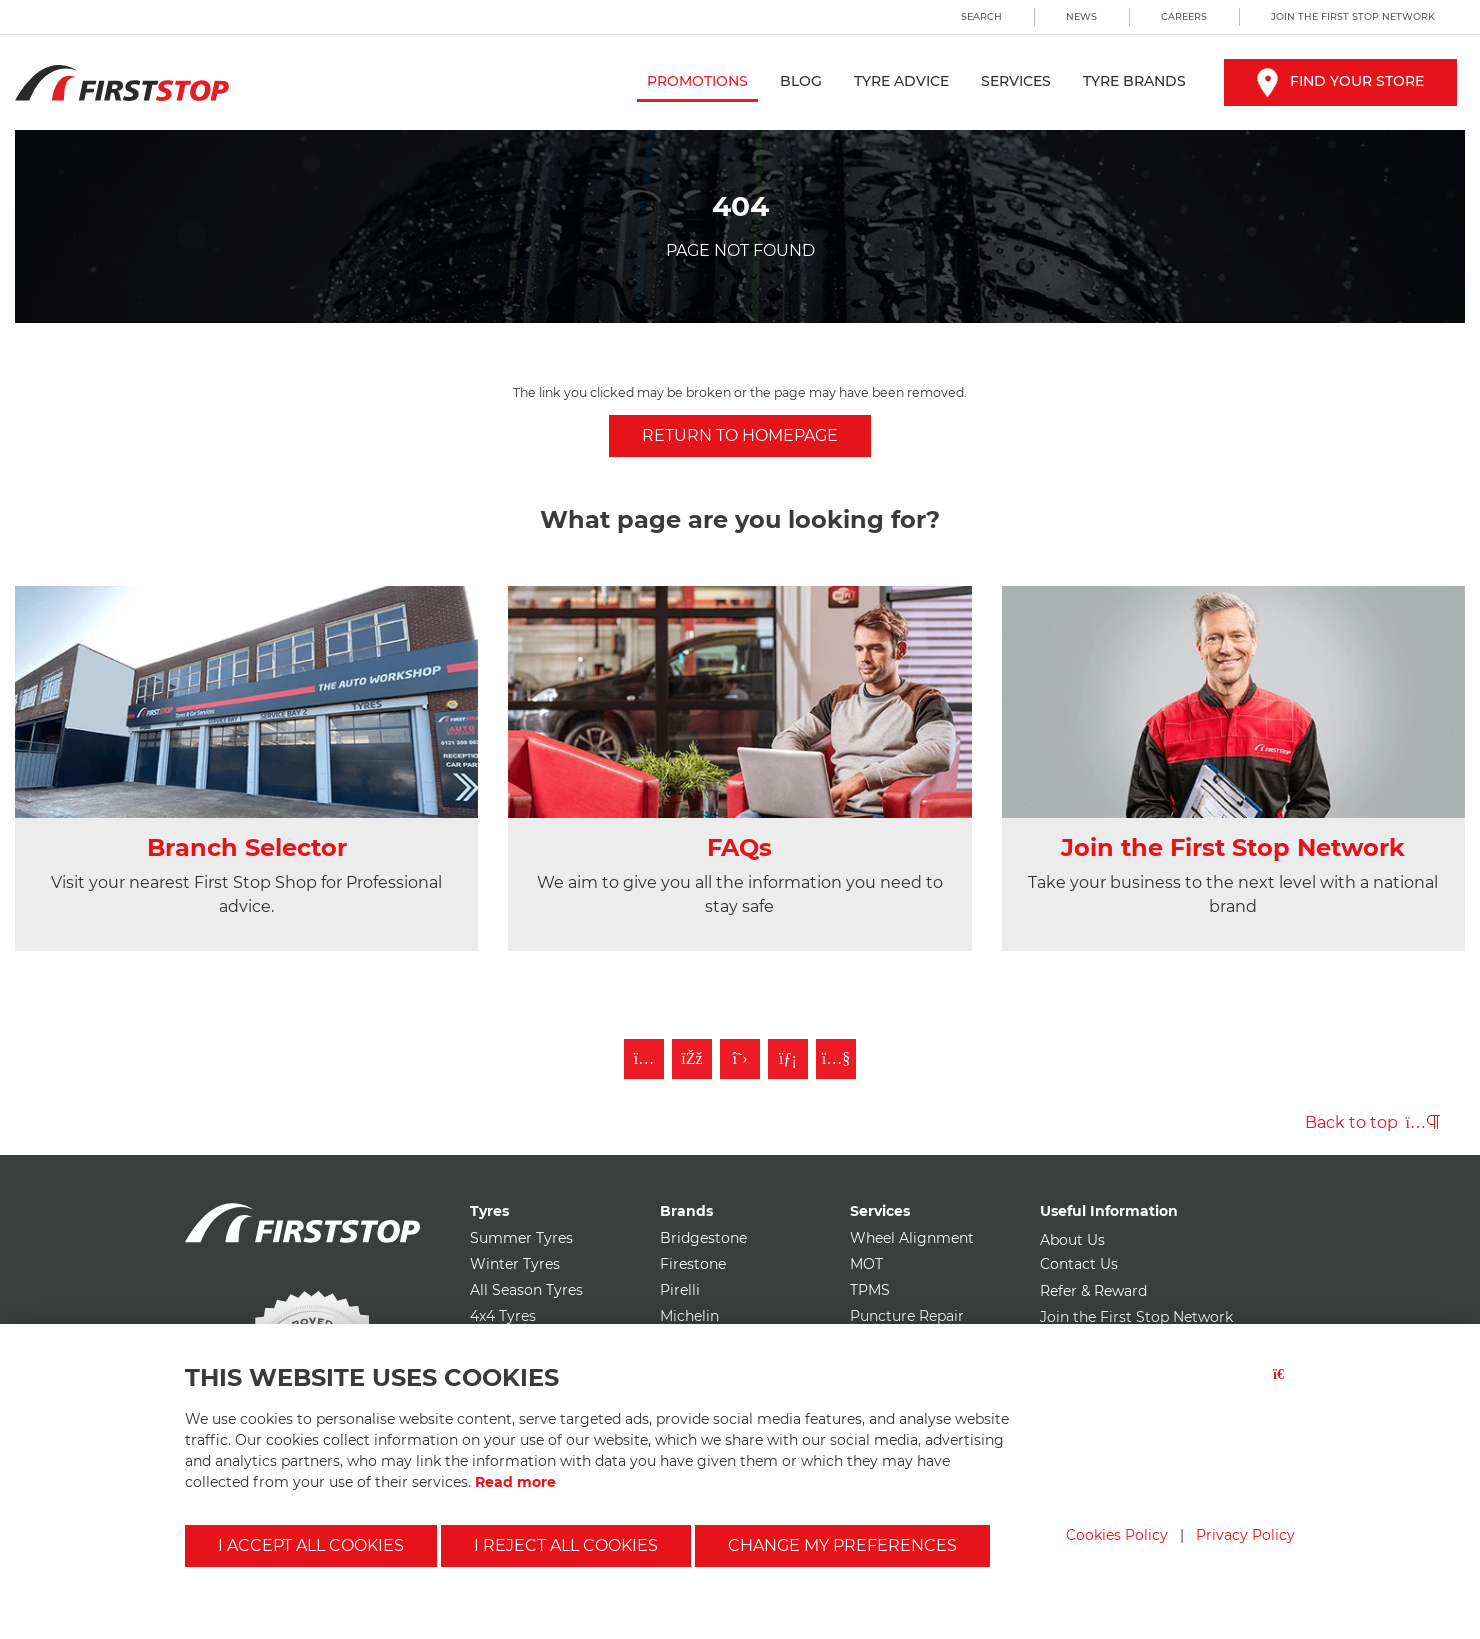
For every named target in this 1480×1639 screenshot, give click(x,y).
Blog (801, 81)
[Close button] (1284, 1386)
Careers (1184, 16)
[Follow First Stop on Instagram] (644, 1059)
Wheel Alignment (912, 1238)
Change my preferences (842, 1545)
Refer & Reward (1093, 1291)
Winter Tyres (515, 1264)
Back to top (1372, 1122)
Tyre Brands (1134, 81)
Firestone (693, 1264)
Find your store (1340, 81)
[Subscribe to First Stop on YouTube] (836, 1059)
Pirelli (680, 1290)
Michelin (689, 1316)
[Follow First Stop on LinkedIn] (788, 1059)
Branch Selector (247, 847)
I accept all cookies (311, 1545)
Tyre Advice (901, 81)
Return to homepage (740, 435)
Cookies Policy (1117, 1535)
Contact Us (1079, 1264)
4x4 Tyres (503, 1316)
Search (981, 16)
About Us (1072, 1240)
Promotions (697, 81)
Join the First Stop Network (1353, 16)
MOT (866, 1264)
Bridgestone (703, 1238)
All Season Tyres (526, 1290)
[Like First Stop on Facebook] (692, 1059)
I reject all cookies (566, 1545)
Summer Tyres (521, 1238)
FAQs (739, 847)
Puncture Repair (907, 1316)
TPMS (870, 1290)
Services (1016, 81)
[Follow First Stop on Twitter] (740, 1059)
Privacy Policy (1245, 1535)
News (1081, 16)
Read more (515, 1482)
